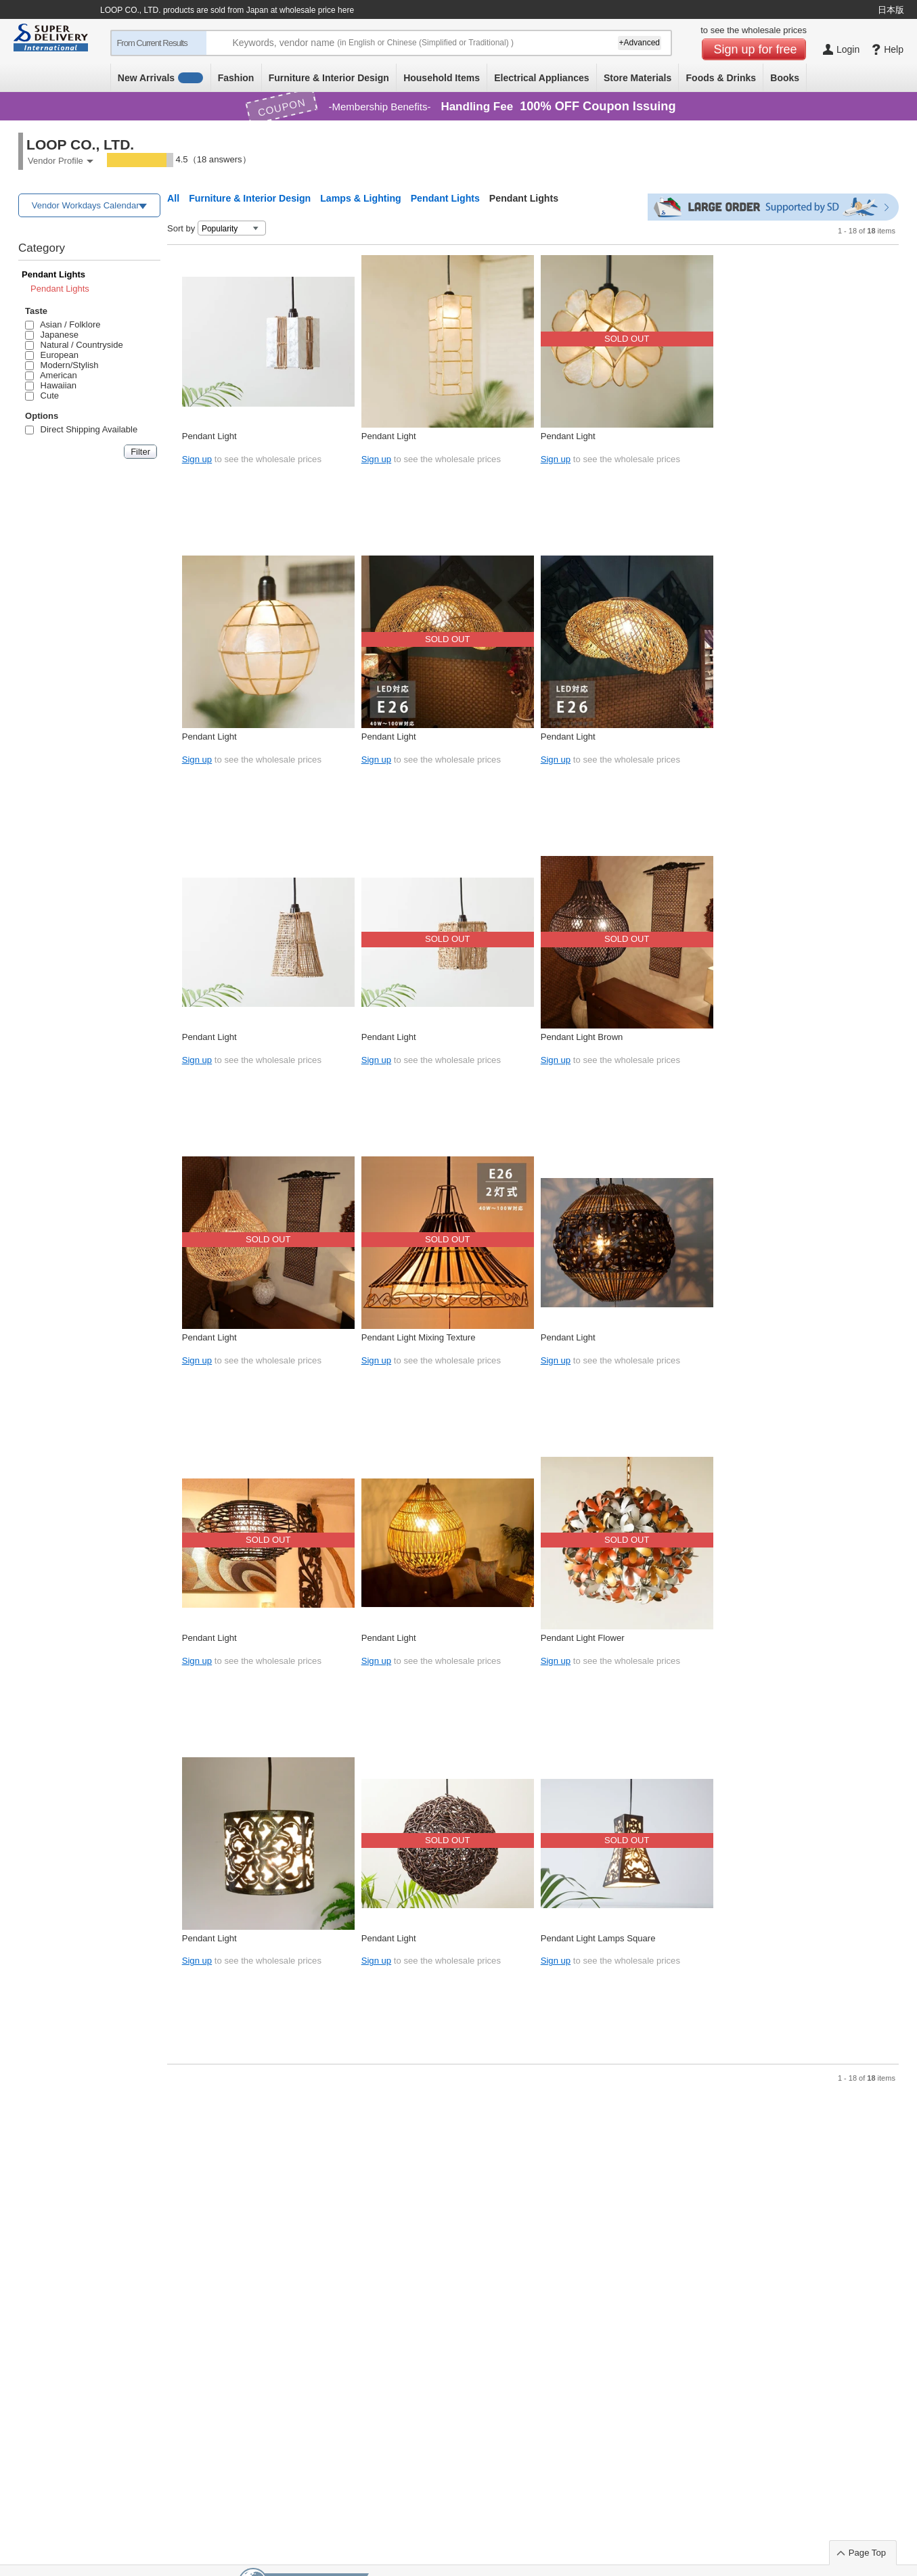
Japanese (52, 335)
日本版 (891, 10)
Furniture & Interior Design (329, 77)
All (173, 198)
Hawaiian (50, 385)
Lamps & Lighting (360, 198)
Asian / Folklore (62, 324)
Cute (42, 395)
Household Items (441, 77)
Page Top (867, 2553)
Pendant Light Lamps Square (598, 1938)
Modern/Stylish (61, 365)
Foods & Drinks (721, 77)
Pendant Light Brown (582, 1037)
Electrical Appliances (541, 77)
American (51, 375)
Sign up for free (755, 49)
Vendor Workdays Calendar (85, 205)
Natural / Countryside (74, 345)
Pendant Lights (53, 274)
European (52, 355)
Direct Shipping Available (81, 429)
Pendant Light (209, 436)
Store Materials (637, 77)
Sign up (197, 459)
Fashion (236, 77)
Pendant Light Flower (583, 1638)
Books (784, 77)
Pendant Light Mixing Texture (418, 1337)
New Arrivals (161, 77)
